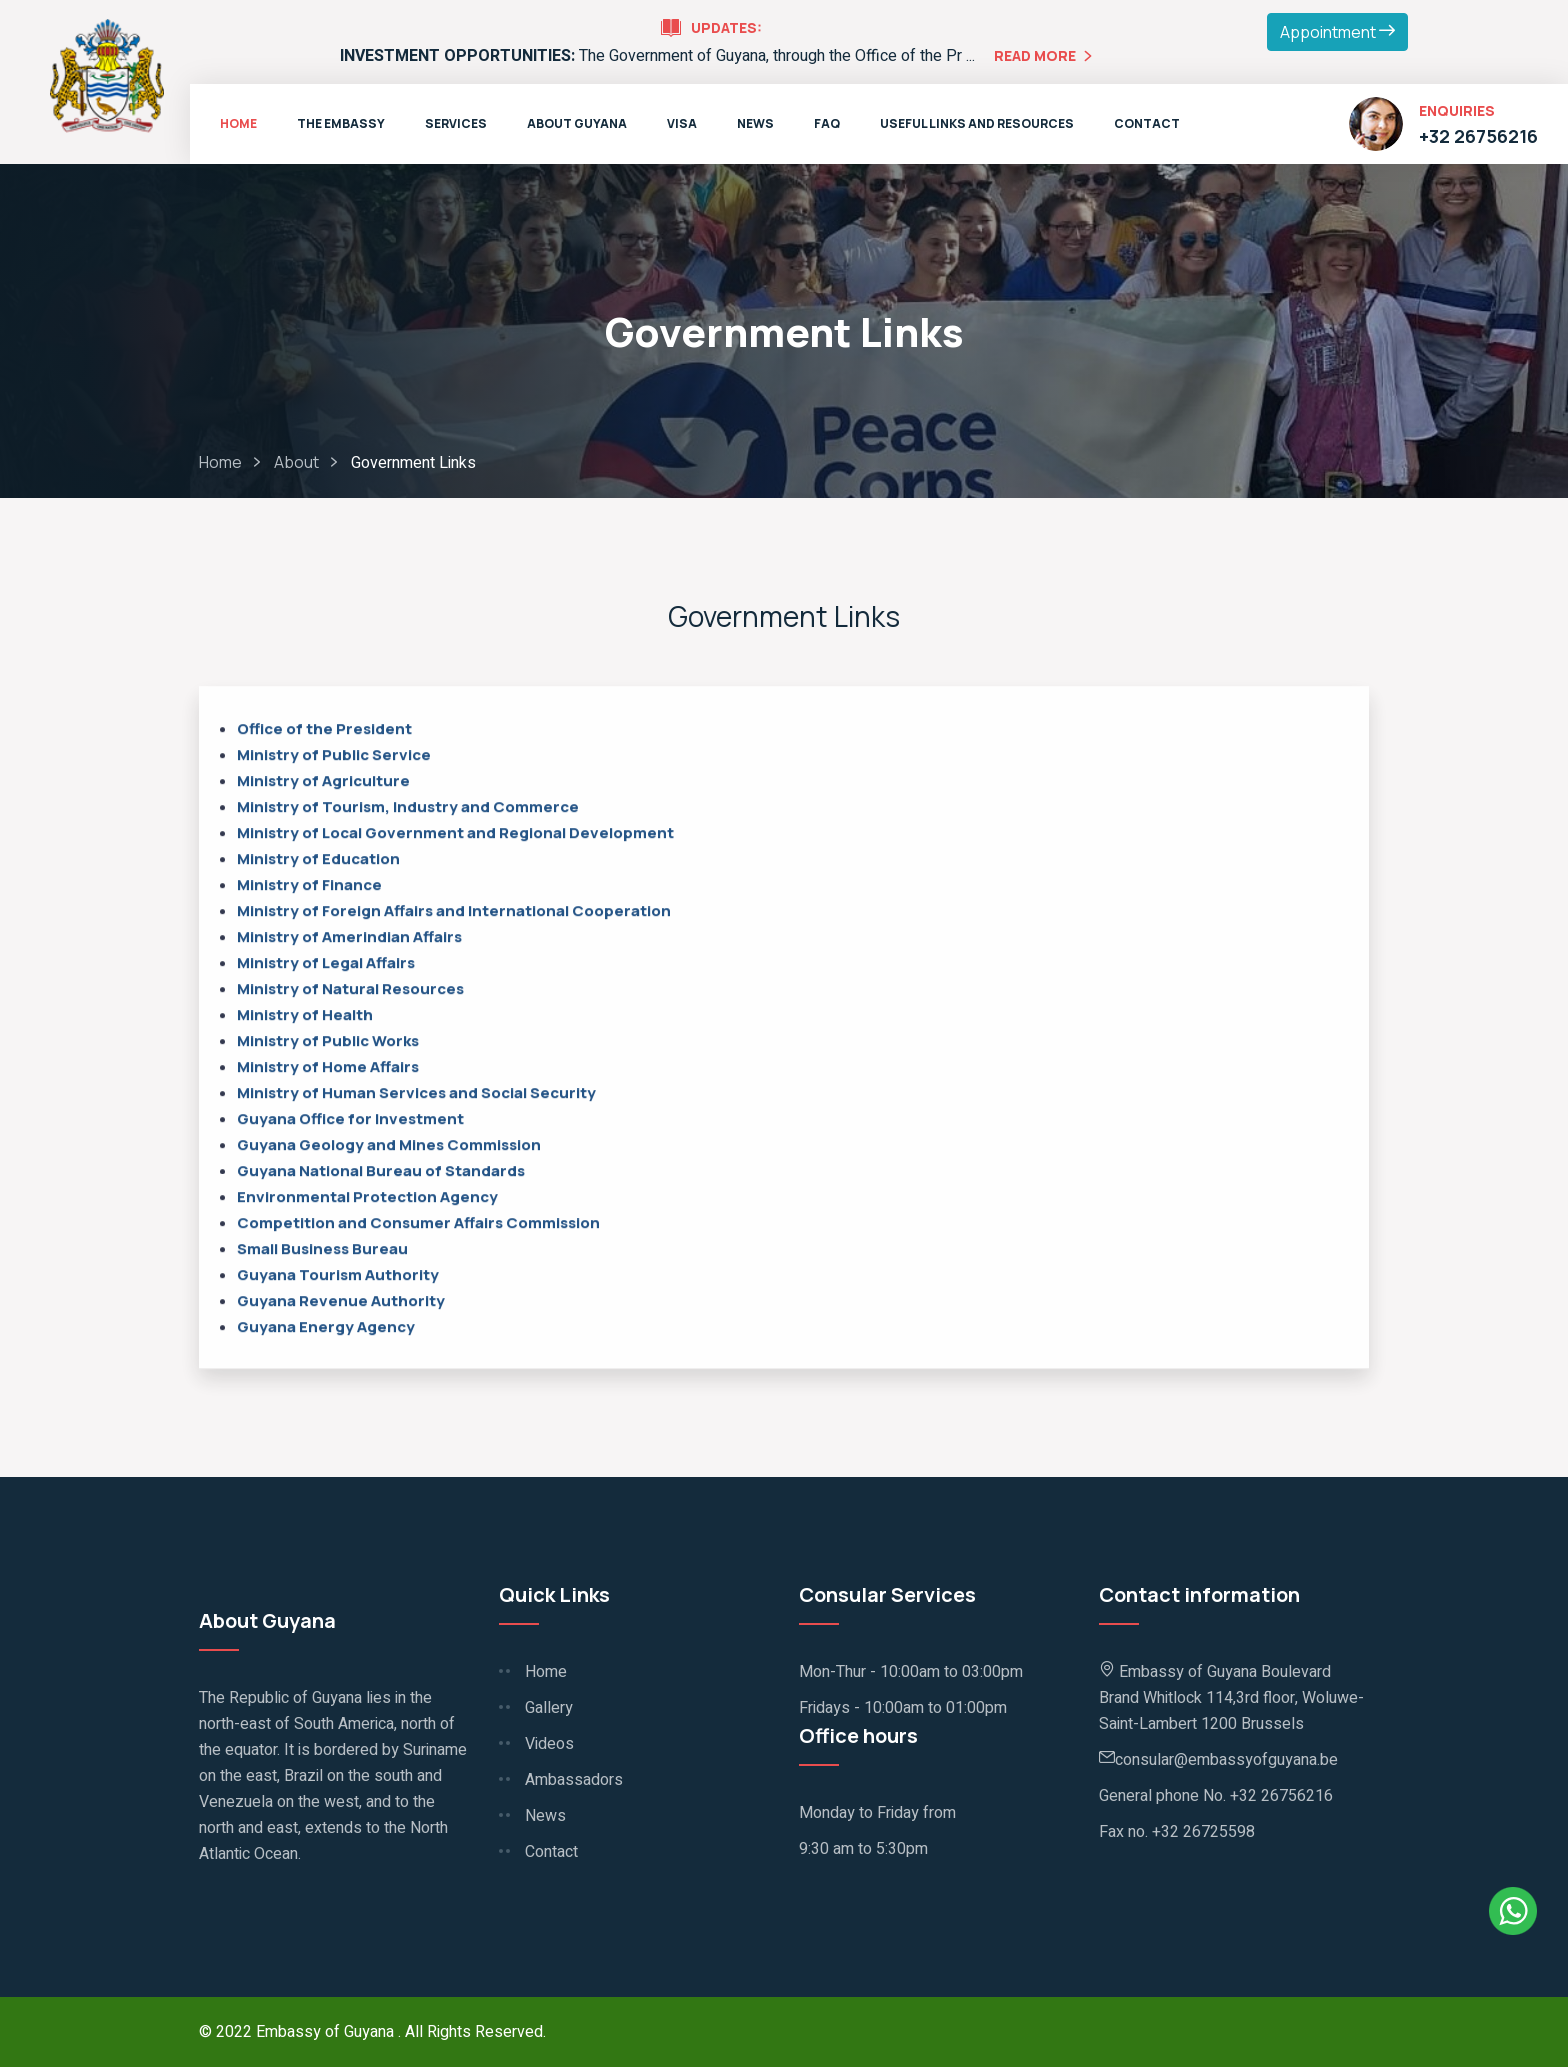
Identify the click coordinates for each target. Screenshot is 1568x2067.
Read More (1045, 57)
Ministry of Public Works (328, 1042)
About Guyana (577, 123)
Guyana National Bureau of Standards (381, 1172)
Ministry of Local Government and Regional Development (455, 834)
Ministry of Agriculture (323, 782)
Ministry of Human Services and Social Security (418, 1094)
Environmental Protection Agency (367, 1198)
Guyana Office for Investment (350, 1120)
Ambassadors (574, 1780)
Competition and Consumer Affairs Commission (418, 1224)
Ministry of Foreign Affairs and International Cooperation (454, 912)
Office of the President (324, 730)
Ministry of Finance (309, 886)
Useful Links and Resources (977, 123)
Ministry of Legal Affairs (326, 964)
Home (238, 123)
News (755, 123)
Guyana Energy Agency (326, 1328)
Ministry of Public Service (334, 756)
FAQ (827, 123)
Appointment (1337, 32)
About (296, 462)
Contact (1147, 123)
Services (456, 123)
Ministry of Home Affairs (328, 1068)
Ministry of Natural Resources (350, 990)
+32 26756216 (1478, 136)
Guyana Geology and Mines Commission (389, 1146)
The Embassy (341, 123)
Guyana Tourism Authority (341, 1276)
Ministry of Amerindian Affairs (349, 938)
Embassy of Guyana (327, 2032)
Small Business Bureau (324, 1250)
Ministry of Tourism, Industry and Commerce (408, 808)
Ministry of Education (318, 860)
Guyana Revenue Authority (341, 1302)
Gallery (549, 1708)
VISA (682, 123)
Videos (549, 1744)
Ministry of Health (305, 1016)
